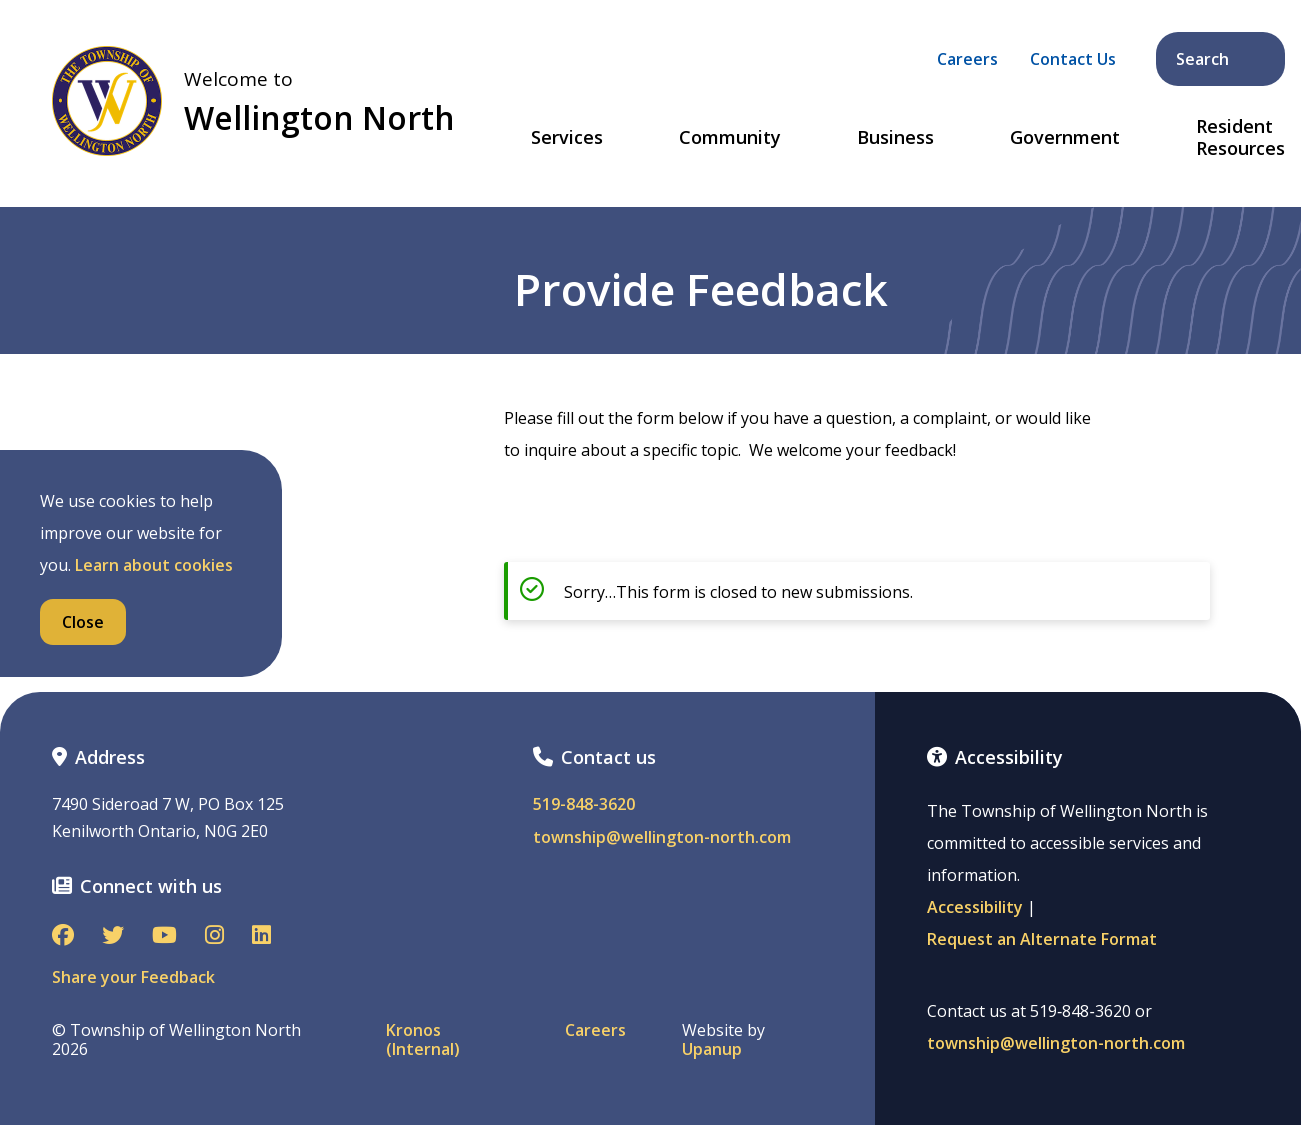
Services (567, 138)
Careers (967, 59)
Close (83, 622)
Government (1065, 138)
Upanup (712, 1049)
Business (895, 138)
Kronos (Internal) (423, 1040)
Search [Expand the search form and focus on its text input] (1222, 59)
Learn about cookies (154, 565)
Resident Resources (1240, 137)
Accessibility (975, 907)
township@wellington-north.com (662, 837)
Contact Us (1073, 59)
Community (730, 138)
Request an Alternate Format (1042, 939)
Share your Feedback (133, 977)
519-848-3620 (584, 804)
